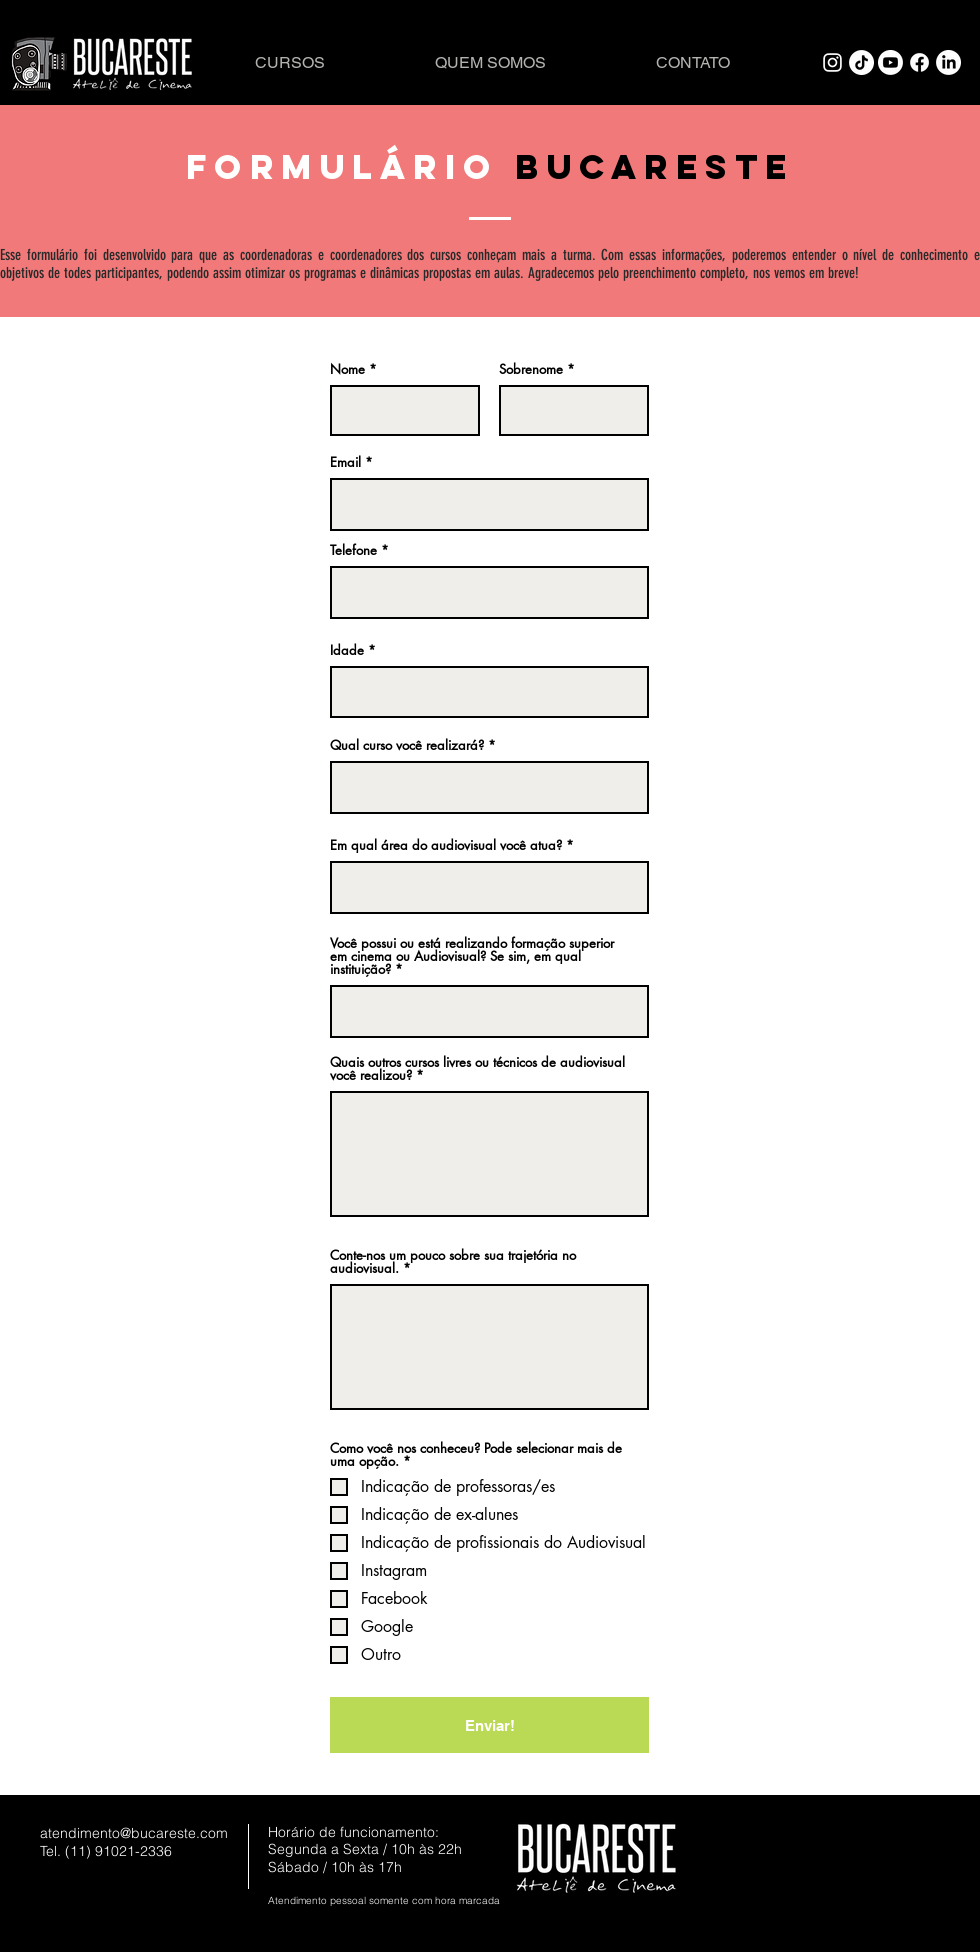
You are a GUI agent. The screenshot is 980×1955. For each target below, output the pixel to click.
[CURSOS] (290, 63)
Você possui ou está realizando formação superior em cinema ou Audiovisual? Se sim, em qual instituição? (472, 956)
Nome (347, 369)
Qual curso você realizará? (407, 745)
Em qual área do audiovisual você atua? (446, 845)
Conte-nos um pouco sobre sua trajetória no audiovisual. (453, 1262)
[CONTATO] (693, 63)
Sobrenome (531, 369)
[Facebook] (919, 62)
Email (345, 462)
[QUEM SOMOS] (490, 63)
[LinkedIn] (948, 62)
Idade (347, 650)
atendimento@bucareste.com (134, 1833)
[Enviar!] (489, 1725)
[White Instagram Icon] (832, 62)
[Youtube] (890, 62)
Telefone (353, 550)
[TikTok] (861, 62)
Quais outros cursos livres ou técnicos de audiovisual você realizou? (477, 1069)
